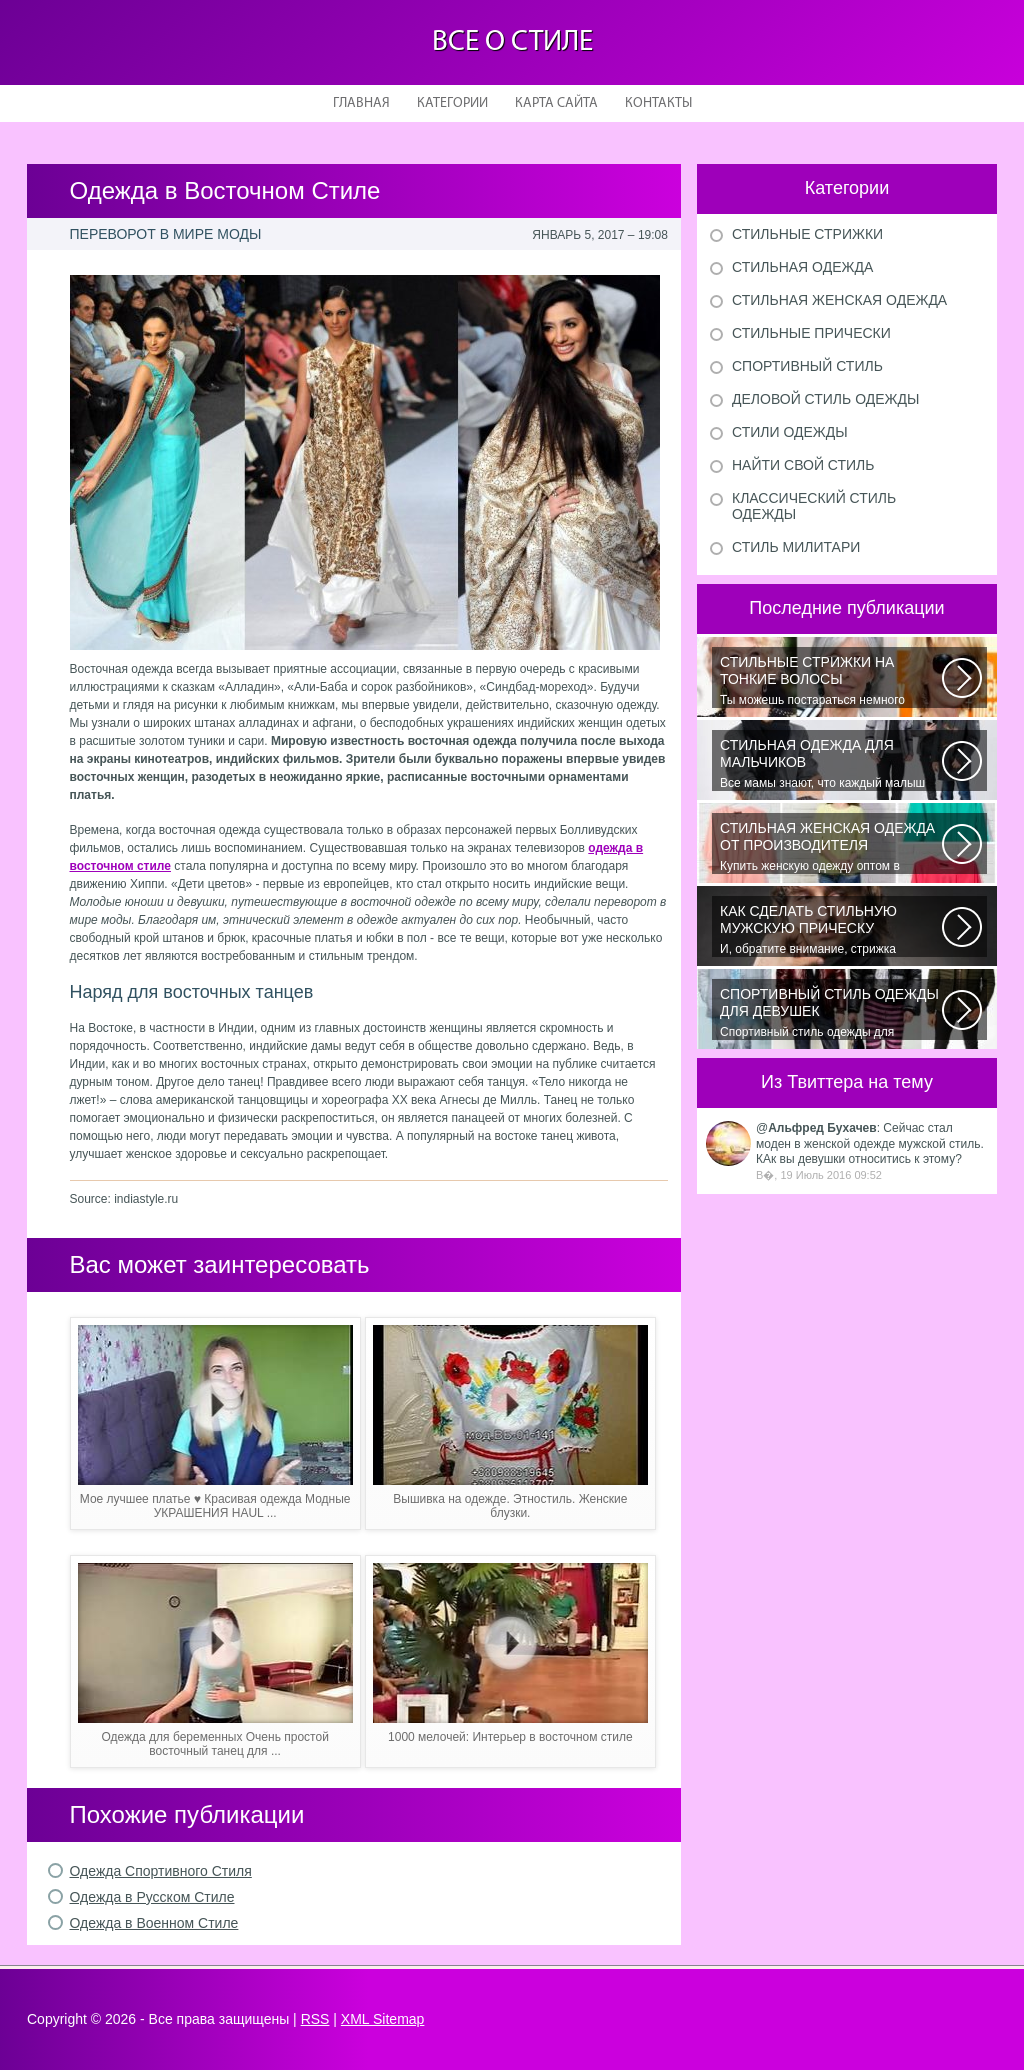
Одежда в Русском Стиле (152, 1897)
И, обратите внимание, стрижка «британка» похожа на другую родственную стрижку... (831, 930)
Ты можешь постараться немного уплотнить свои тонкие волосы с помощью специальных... (831, 681)
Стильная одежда (802, 267)
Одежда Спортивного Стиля (161, 1871)
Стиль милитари (796, 547)
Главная (361, 103)
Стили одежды (790, 432)
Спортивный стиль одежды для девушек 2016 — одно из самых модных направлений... (831, 1013)
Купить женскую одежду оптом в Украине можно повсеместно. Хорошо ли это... (831, 847)
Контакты (658, 103)
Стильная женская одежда (839, 300)
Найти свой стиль (803, 465)
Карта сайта (556, 103)
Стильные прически (811, 333)
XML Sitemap (383, 2019)
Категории (452, 103)
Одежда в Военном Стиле (154, 1923)
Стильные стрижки (807, 234)
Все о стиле (512, 42)
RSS (315, 2019)
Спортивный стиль (807, 366)
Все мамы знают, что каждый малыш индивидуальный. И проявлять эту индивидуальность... (831, 764)
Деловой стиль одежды (825, 399)
